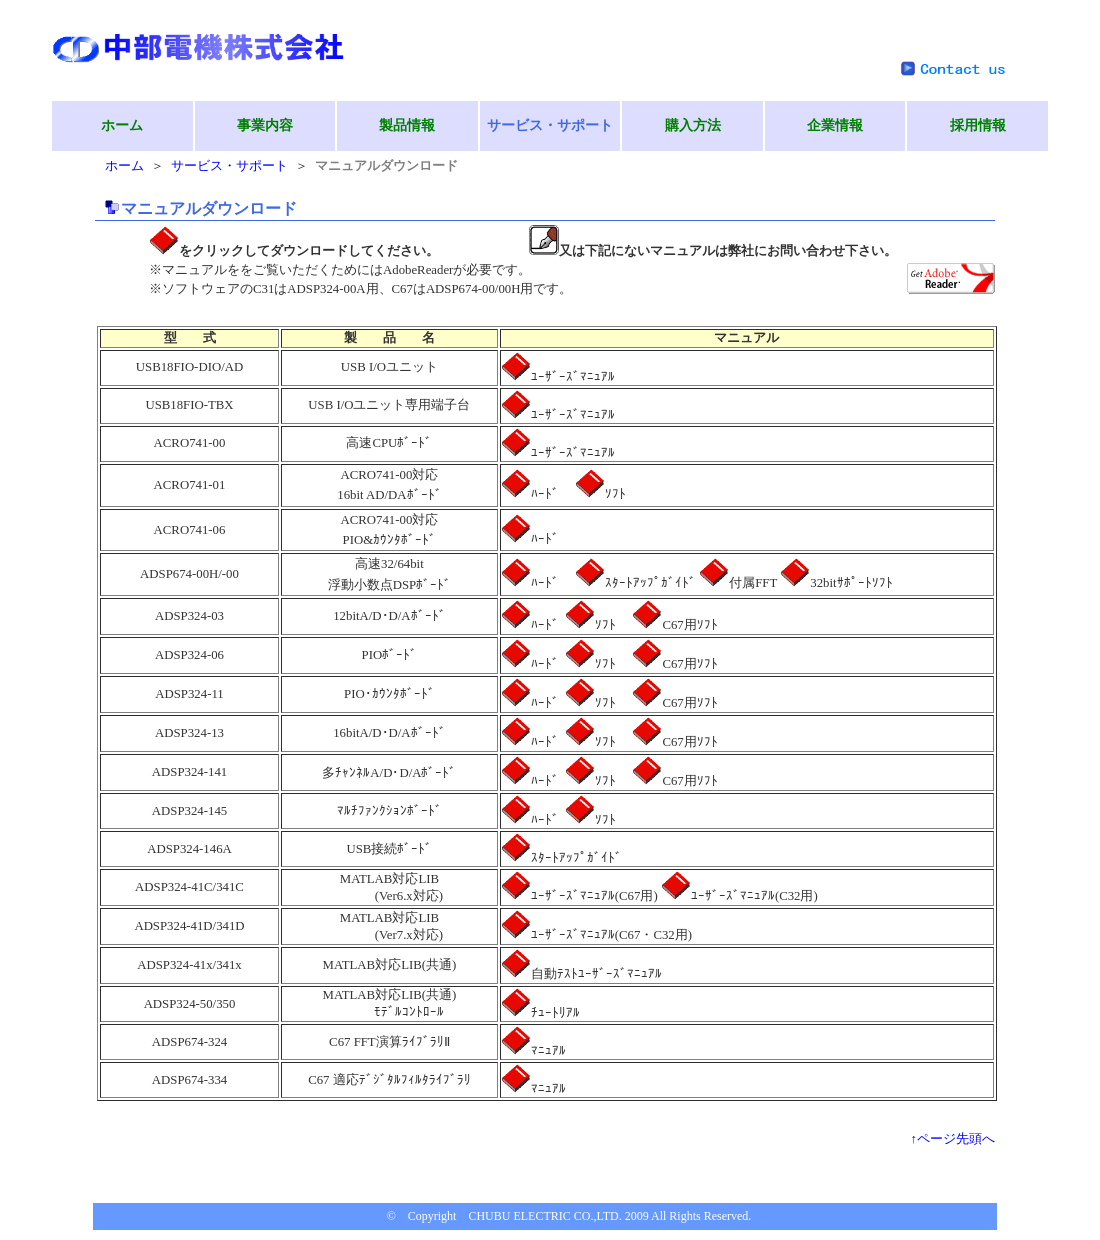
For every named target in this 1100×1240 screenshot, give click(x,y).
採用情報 (978, 125)
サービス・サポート (229, 166)
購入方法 (693, 125)
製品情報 (407, 125)
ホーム (122, 125)
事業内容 (265, 125)
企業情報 (835, 125)
